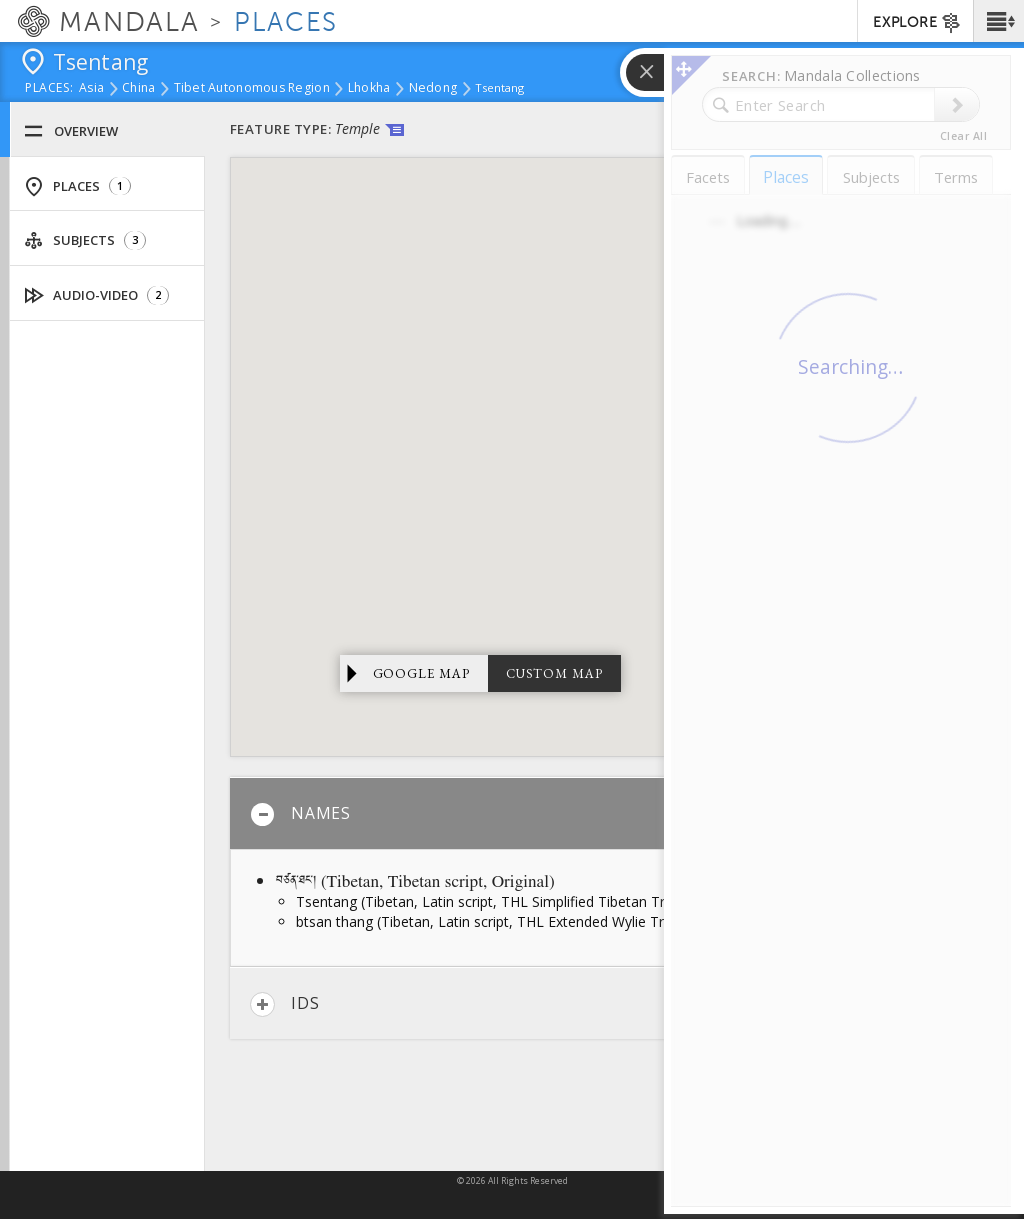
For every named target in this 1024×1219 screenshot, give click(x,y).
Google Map (422, 673)
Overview (71, 131)
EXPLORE (917, 23)
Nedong (433, 89)
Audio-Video (97, 295)
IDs (284, 1004)
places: (49, 89)
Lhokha (369, 89)
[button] (998, 21)
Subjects (85, 240)
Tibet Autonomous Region (252, 89)
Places (77, 186)
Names (300, 814)
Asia (91, 89)
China (138, 89)
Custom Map (554, 673)
